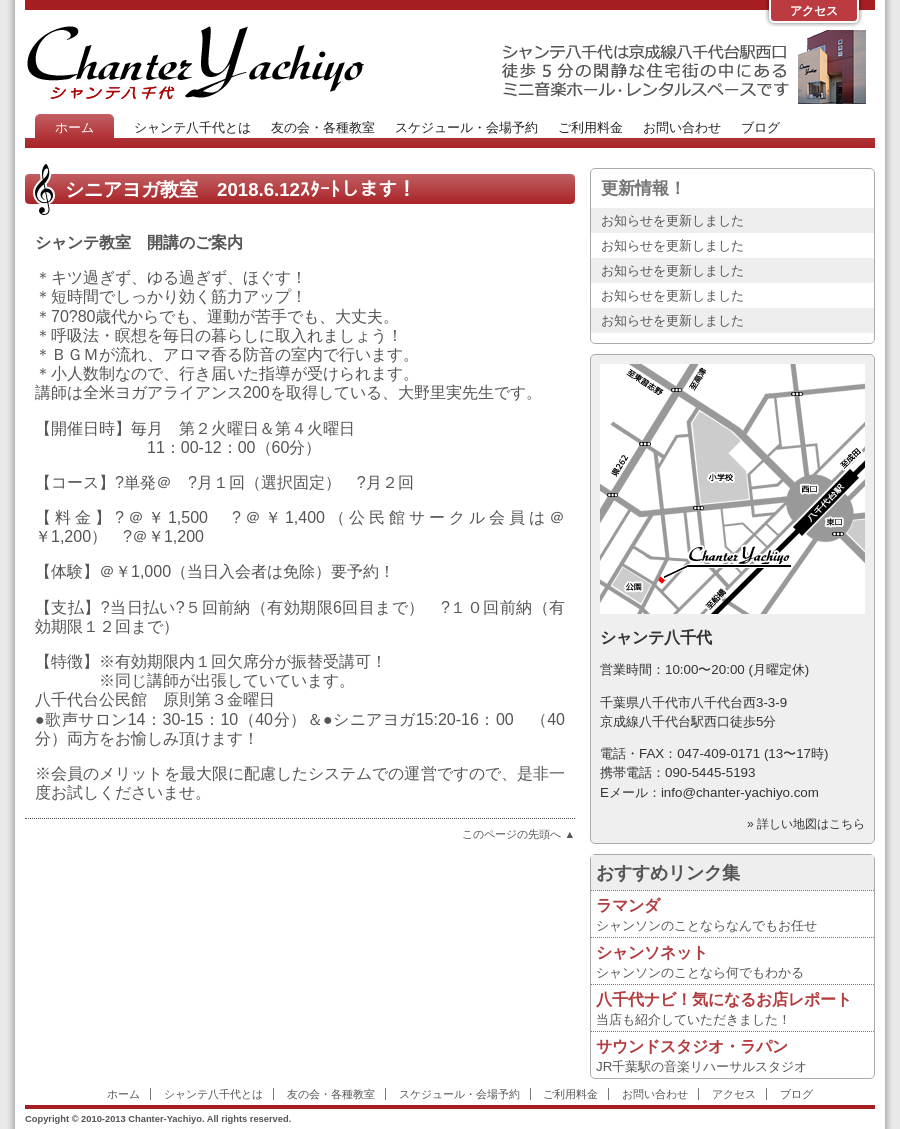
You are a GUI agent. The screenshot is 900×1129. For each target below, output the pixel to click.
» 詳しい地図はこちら (806, 824)
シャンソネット (652, 952)
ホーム (74, 127)
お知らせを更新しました (672, 220)
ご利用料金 (590, 127)
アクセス (814, 11)
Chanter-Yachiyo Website (195, 62)
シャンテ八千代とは (192, 127)
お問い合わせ (682, 127)
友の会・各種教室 (323, 127)
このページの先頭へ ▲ (518, 834)
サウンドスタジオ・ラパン (692, 1046)
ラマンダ (628, 905)
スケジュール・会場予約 (466, 127)
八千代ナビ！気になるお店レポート (724, 999)
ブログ (760, 127)
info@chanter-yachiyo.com (740, 792)
